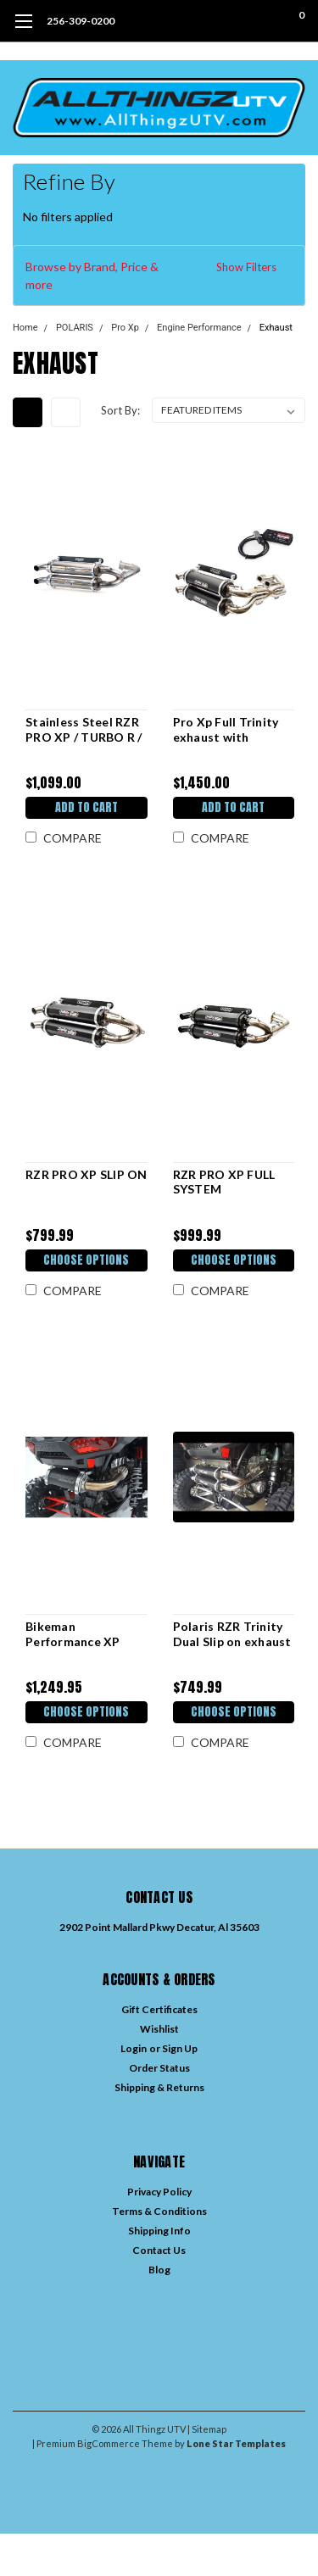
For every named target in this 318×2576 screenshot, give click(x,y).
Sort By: (120, 410)
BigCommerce (108, 2443)
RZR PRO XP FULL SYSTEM (224, 1182)
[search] (233, 21)
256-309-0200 (80, 20)
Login (133, 2048)
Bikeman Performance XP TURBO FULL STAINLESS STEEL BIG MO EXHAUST (78, 1634)
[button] (159, 275)
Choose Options (86, 1260)
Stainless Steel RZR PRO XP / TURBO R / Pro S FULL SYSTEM (83, 729)
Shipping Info (159, 2230)
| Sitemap (206, 2428)
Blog (159, 2269)
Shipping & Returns (159, 2087)
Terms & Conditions (159, 2211)
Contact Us (159, 2250)
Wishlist (159, 2028)
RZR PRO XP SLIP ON (86, 1174)
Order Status (159, 2067)
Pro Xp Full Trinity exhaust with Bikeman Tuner (226, 729)
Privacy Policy (159, 2191)
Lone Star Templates (236, 2443)
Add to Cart (86, 807)
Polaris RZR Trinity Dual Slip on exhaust (232, 1634)
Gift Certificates (159, 2009)
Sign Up (180, 2048)
